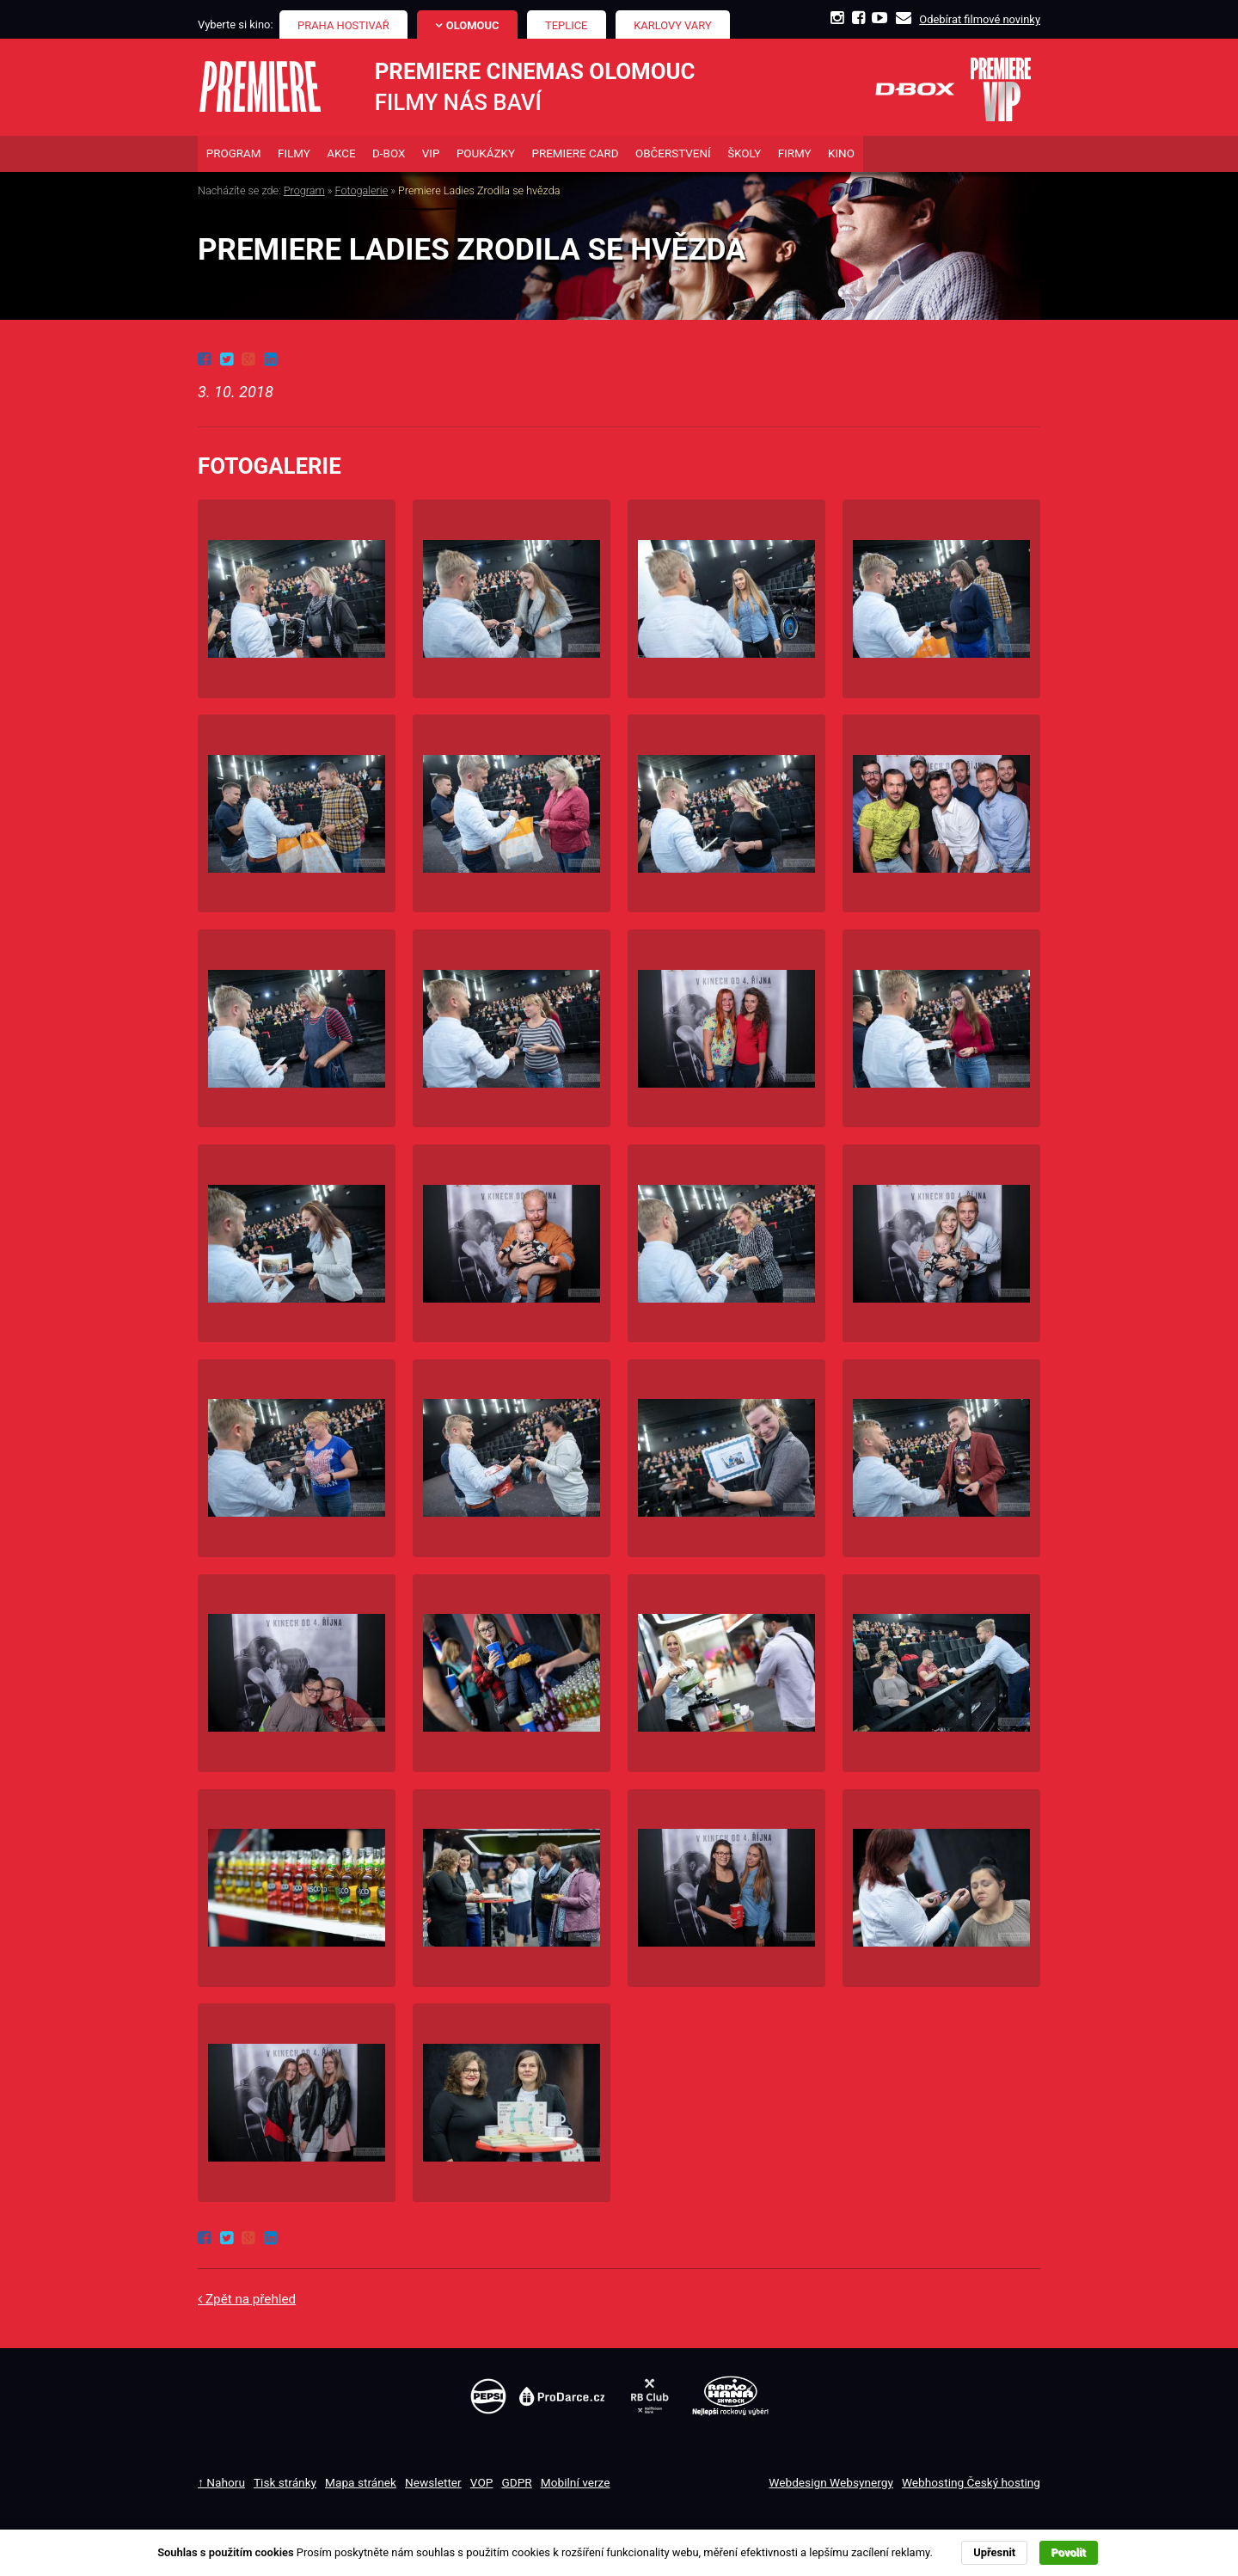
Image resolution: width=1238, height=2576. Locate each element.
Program (304, 193)
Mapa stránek (360, 2485)
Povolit (1068, 2552)
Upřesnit (994, 2552)
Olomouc (472, 25)
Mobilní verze (575, 2485)
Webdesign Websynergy (831, 2485)
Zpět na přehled (250, 2301)
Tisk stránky (285, 2485)
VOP (481, 2485)
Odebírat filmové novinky (979, 19)
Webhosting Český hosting (971, 2485)
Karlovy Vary (673, 25)
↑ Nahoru (221, 2485)
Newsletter (433, 2485)
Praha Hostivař (343, 25)
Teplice (566, 25)
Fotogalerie (362, 193)
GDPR (516, 2485)
